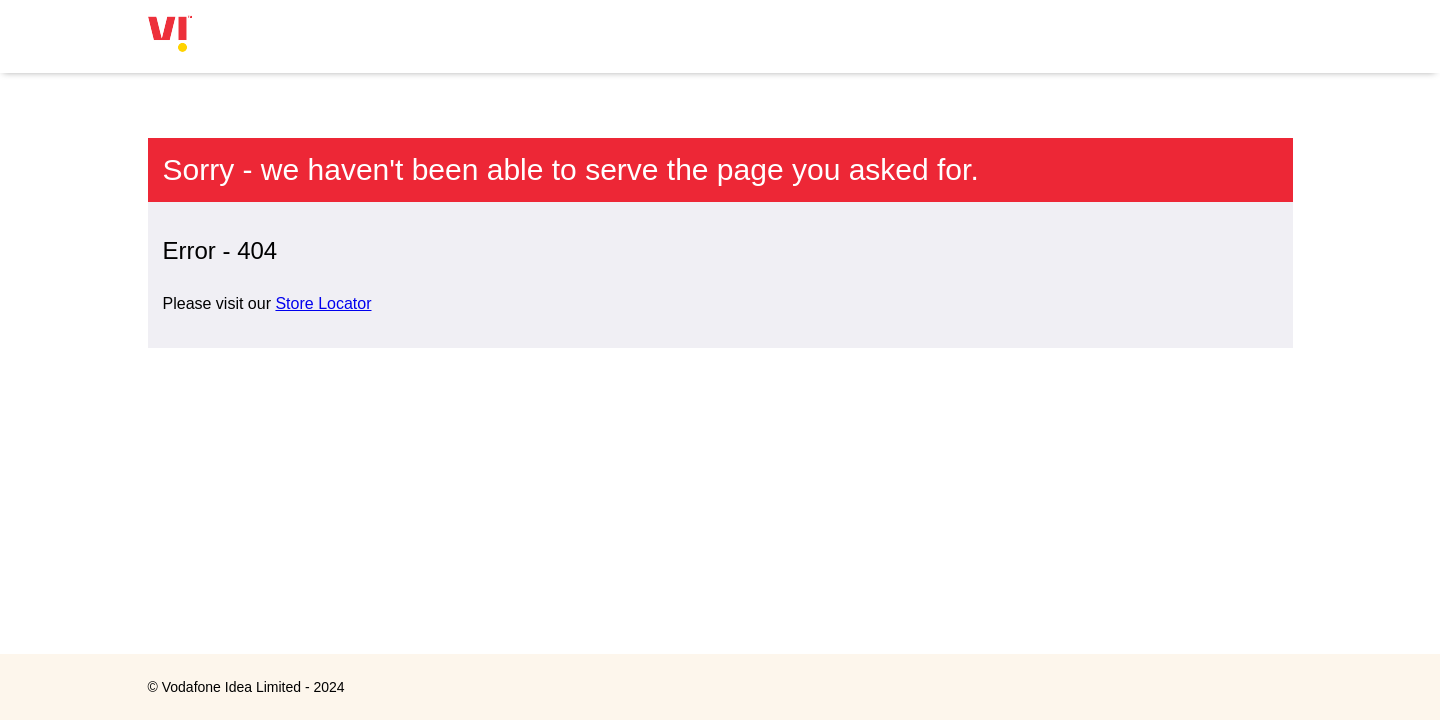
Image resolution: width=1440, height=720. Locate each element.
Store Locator (323, 303)
